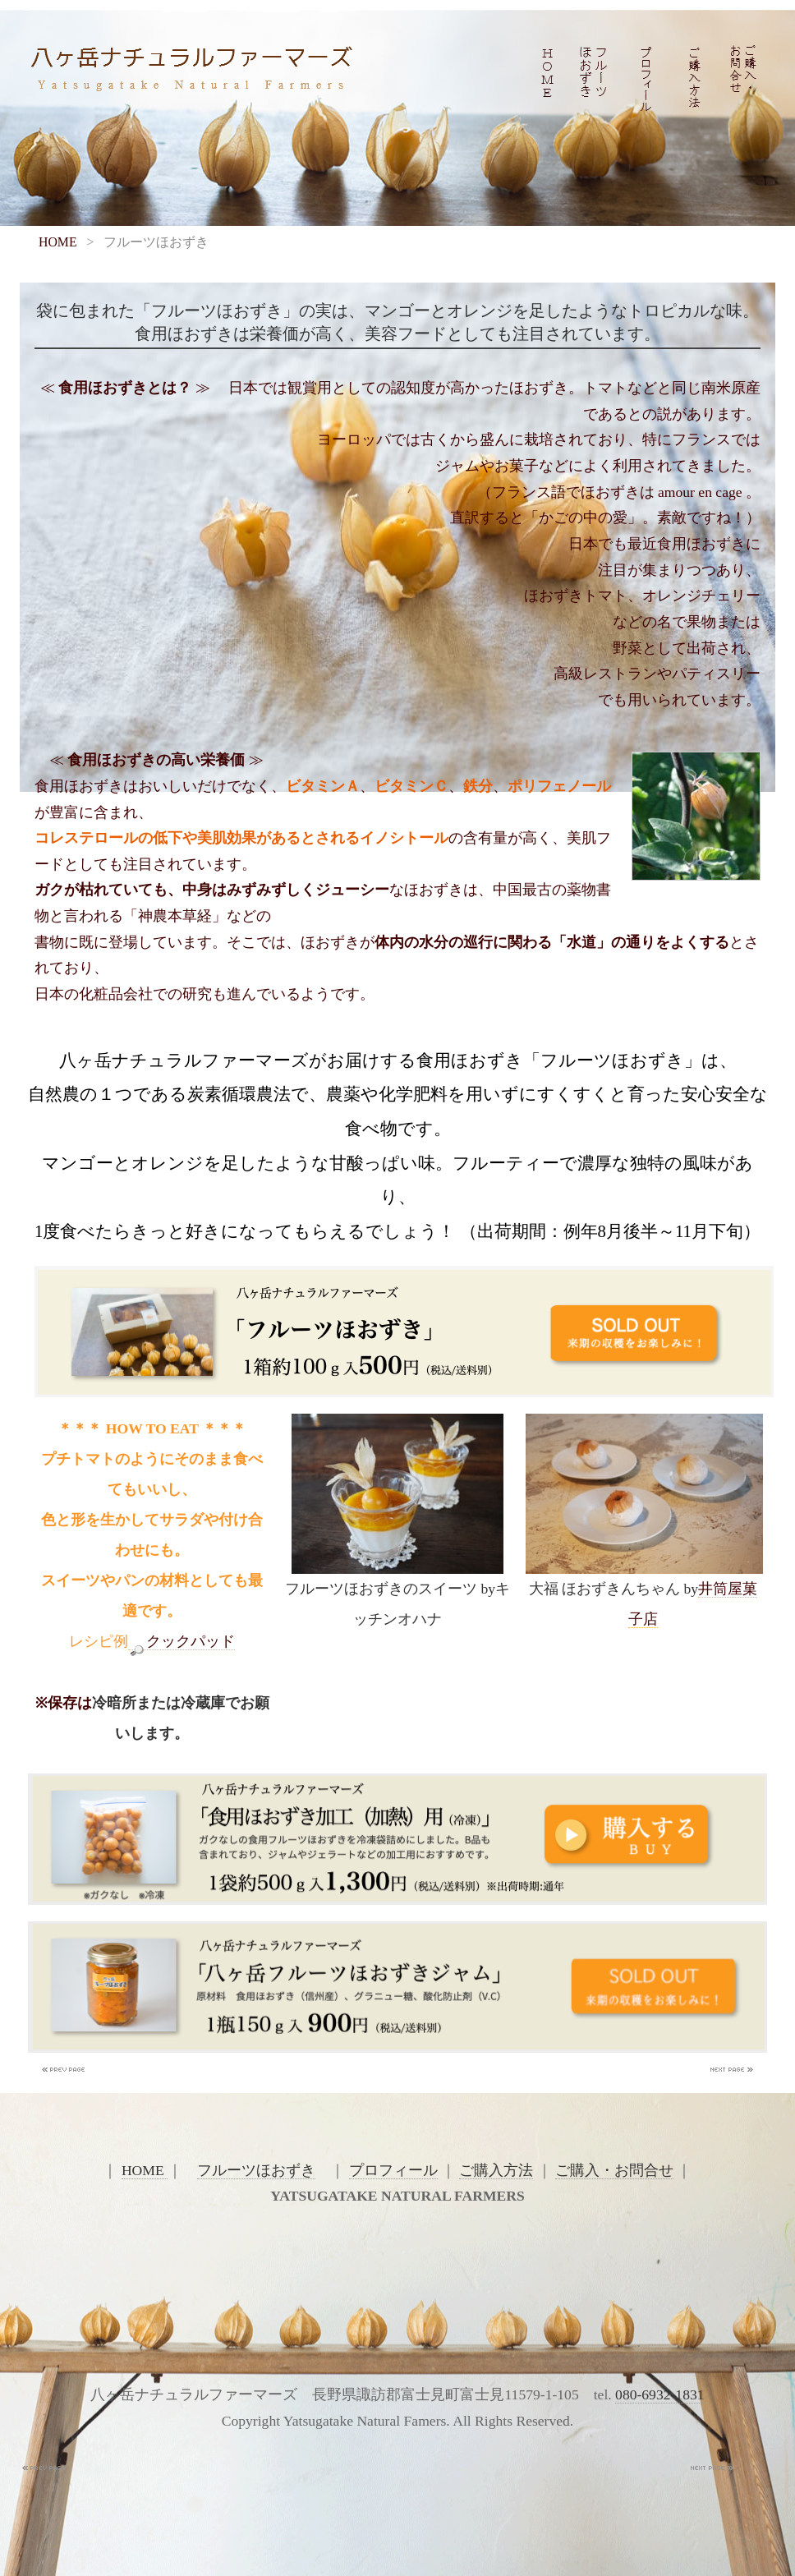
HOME (58, 242)
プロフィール (393, 2170)
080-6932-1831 (659, 2394)
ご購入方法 (496, 2170)
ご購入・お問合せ (614, 2170)
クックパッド (181, 1641)
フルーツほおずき (256, 2170)
